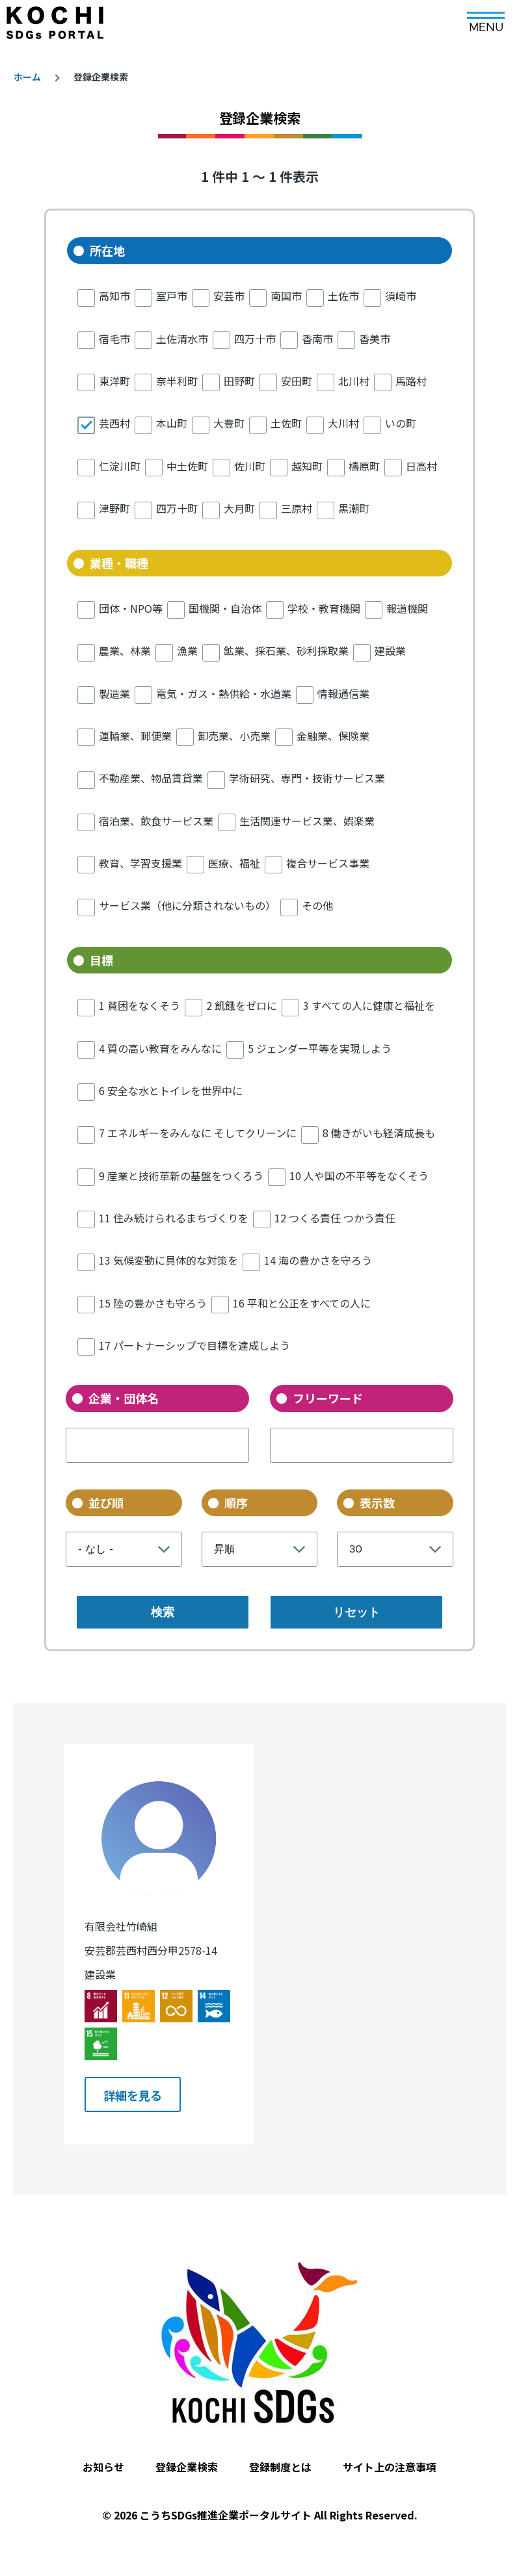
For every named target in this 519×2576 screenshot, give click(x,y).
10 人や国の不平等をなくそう (359, 1175)
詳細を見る (133, 2086)
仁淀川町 (119, 466)
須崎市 (400, 295)
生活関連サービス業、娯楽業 (307, 821)
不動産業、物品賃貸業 (151, 778)
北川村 (353, 381)
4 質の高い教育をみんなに (160, 1048)
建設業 (390, 650)
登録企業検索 (186, 2452)
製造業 (114, 693)
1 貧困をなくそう (139, 1005)
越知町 (307, 466)
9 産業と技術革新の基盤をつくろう (181, 1175)
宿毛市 (114, 338)
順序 (236, 1502)
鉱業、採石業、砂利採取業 (286, 650)
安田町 (296, 381)
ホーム (27, 76)
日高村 (421, 466)
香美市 (374, 338)
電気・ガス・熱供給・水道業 (223, 693)
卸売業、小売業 (234, 735)
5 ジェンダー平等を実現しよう (320, 1048)
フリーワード (328, 1397)
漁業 (187, 650)
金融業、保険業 (333, 735)
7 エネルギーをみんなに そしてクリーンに (198, 1132)
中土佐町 (187, 466)
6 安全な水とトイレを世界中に (171, 1090)
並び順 (106, 1502)
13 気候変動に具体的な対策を (168, 1260)
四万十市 (255, 338)
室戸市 (171, 295)
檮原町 (364, 466)
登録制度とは (280, 2452)
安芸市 (229, 295)
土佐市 (343, 295)
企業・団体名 (123, 1397)
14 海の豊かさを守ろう (318, 1260)
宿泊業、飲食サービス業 (156, 821)
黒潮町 (353, 508)
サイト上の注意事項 (389, 2452)
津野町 (114, 508)
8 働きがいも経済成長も (379, 1132)
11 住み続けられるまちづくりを (173, 1218)
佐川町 (249, 466)
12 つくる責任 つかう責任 (334, 1218)
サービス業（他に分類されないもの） (187, 905)
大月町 (239, 508)
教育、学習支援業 (140, 863)
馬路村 (411, 381)
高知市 (114, 295)
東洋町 (114, 381)
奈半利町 (177, 381)
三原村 (296, 508)
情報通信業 (343, 693)
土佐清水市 (182, 338)
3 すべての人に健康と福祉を (369, 1005)
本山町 (171, 423)
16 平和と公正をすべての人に (302, 1303)
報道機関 (407, 608)
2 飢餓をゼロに (241, 1005)
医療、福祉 (234, 863)
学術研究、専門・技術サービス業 (307, 778)
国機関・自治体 (225, 608)
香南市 (317, 338)
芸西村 (114, 423)
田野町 (239, 381)
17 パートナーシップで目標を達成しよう (194, 1345)
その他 (317, 905)
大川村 (343, 423)
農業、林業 (125, 650)
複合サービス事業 (327, 863)
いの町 (400, 423)
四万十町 (177, 508)
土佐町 (286, 423)
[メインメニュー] (486, 17)
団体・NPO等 (131, 608)
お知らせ (103, 2452)
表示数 (377, 1502)
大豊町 (229, 423)
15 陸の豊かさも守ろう (153, 1303)
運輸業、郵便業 (135, 735)
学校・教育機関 (323, 608)
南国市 (286, 295)
